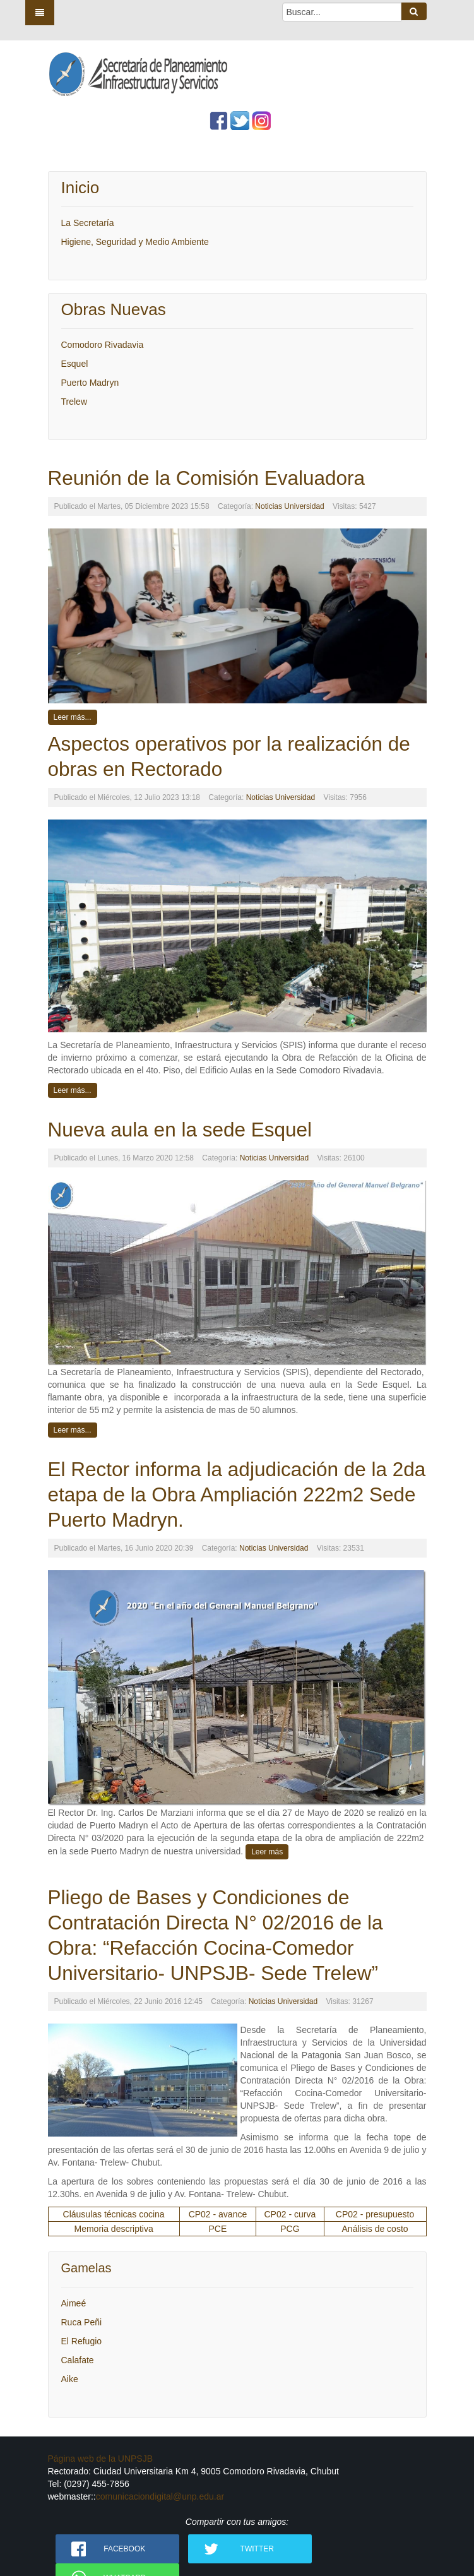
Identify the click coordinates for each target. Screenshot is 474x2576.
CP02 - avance (218, 2214)
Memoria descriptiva (113, 2229)
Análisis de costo (375, 2229)
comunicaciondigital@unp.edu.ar (160, 2496)
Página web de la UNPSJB (100, 2459)
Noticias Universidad (289, 506)
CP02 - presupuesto (375, 2214)
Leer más (267, 1851)
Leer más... (73, 717)
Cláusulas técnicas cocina (114, 2214)
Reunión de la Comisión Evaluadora (206, 478)
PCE (218, 2229)
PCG (289, 2229)
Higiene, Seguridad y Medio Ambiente (135, 242)
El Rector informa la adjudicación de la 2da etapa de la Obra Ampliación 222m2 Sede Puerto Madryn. (237, 1494)
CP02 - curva (290, 2214)
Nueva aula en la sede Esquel (180, 1129)
